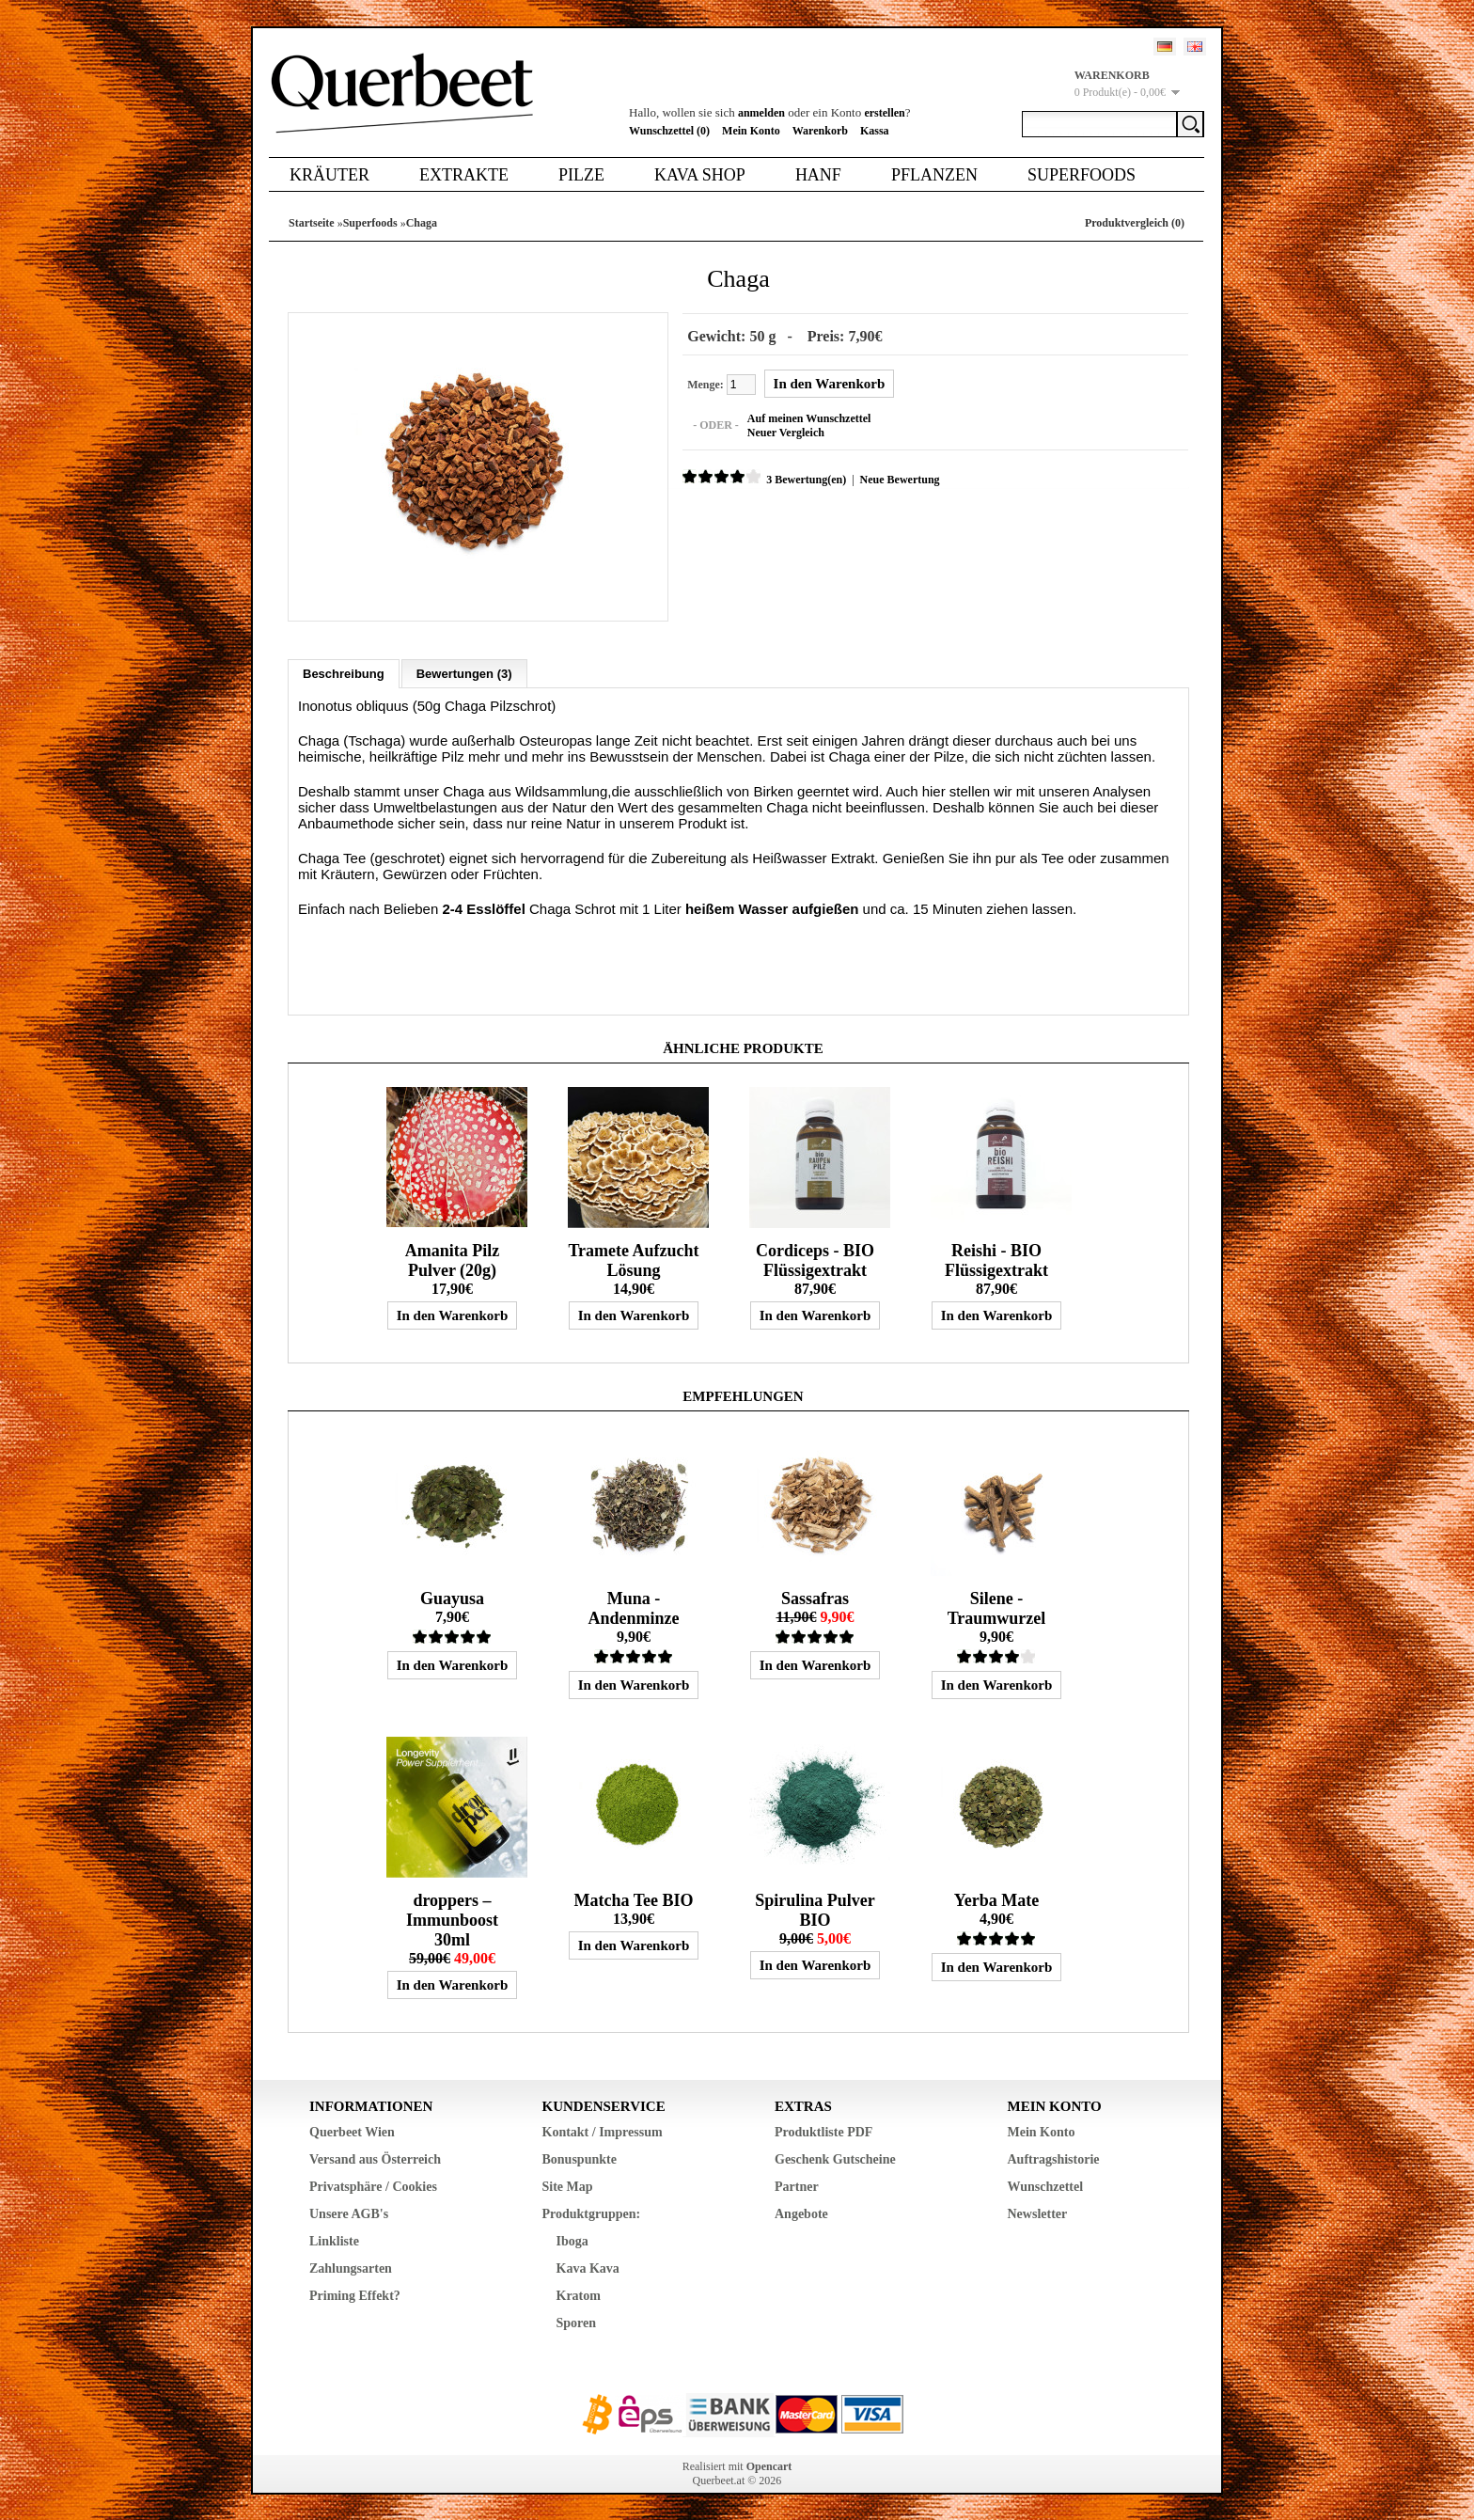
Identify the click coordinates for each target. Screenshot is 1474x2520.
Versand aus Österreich (375, 2157)
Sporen (577, 2320)
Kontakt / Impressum (602, 2129)
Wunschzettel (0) (669, 130)
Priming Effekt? (354, 2293)
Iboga (572, 2238)
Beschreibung (343, 671)
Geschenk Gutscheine (835, 2157)
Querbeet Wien (352, 2129)
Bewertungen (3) (464, 671)
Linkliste (334, 2238)
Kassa (874, 130)
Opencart (769, 2463)
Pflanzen (934, 174)
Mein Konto (751, 130)
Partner (797, 2184)
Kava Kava (588, 2266)
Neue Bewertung (896, 478)
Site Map (567, 2184)
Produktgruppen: (591, 2211)
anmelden (761, 112)
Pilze (581, 174)
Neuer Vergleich (783, 431)
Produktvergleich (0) (1134, 222)
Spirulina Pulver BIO (815, 1907)
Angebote (801, 2211)
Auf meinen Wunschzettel (807, 417)
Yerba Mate (996, 1897)
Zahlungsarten (350, 2266)
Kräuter (329, 174)
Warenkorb (820, 130)
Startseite (312, 222)
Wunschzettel (1046, 2184)
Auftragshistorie (1054, 2157)
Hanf (818, 174)
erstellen (884, 112)
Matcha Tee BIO (633, 1897)
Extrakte (464, 174)
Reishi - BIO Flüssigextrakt (996, 1257)
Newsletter (1038, 2211)
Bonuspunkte (579, 2157)
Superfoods (1081, 174)
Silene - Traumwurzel (997, 1605)
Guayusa (452, 1595)
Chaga (421, 222)
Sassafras (815, 1595)
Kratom (579, 2293)
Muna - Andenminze (633, 1605)
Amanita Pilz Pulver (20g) (452, 1257)
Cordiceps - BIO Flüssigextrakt (815, 1257)
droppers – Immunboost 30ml (452, 1917)
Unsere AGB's (348, 2211)
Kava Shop (699, 174)
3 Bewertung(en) (803, 478)
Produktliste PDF (823, 2129)
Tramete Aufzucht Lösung (633, 1257)
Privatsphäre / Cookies (373, 2184)
